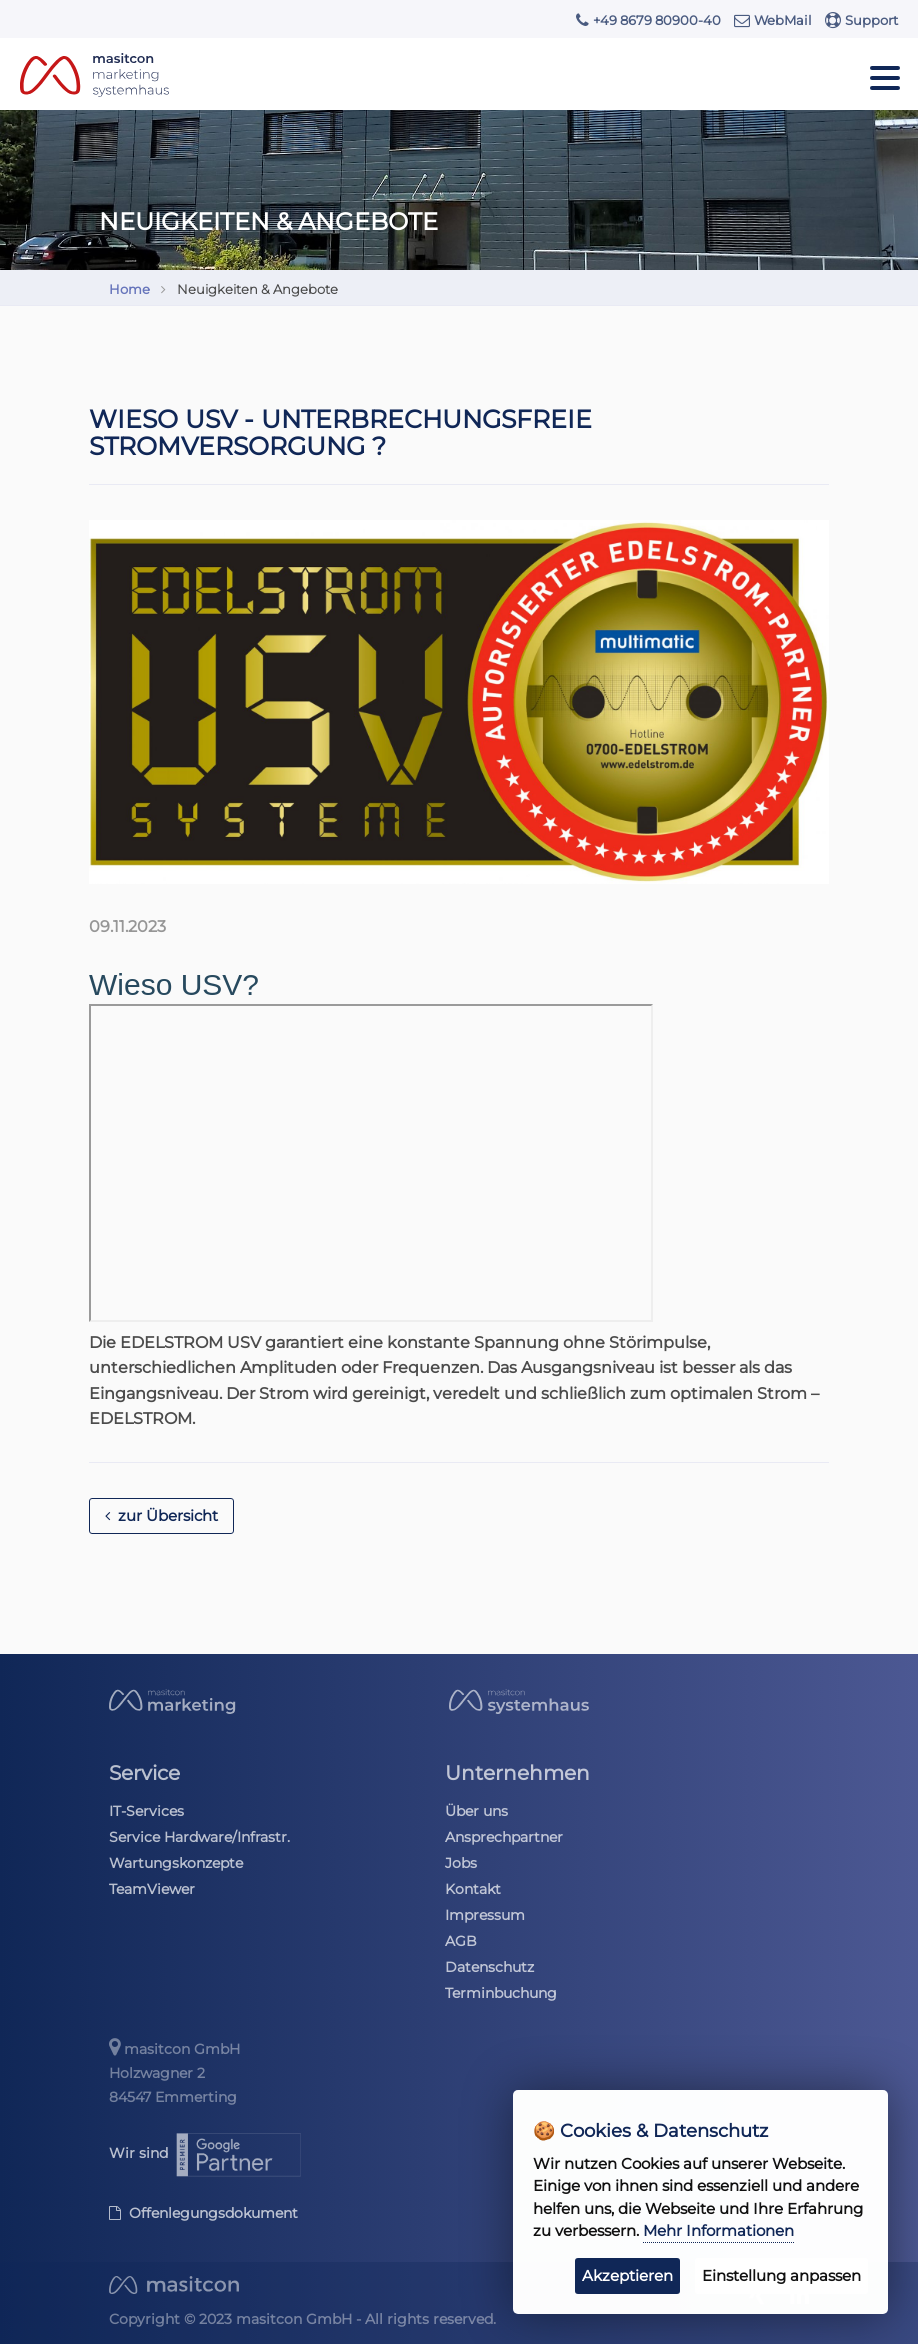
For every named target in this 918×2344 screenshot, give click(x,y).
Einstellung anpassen (781, 2275)
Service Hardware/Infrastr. (199, 1837)
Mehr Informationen (718, 2230)
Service (144, 1773)
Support (861, 20)
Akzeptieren (627, 2275)
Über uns (476, 1811)
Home (129, 289)
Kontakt (473, 1889)
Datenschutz (489, 1967)
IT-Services (146, 1811)
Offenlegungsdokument (203, 2213)
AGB (461, 1941)
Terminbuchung (501, 1993)
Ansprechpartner (504, 1837)
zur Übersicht (161, 1516)
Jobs (461, 1863)
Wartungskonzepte (176, 1863)
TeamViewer (152, 1889)
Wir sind (206, 2153)
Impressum (485, 1915)
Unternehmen (517, 1773)
